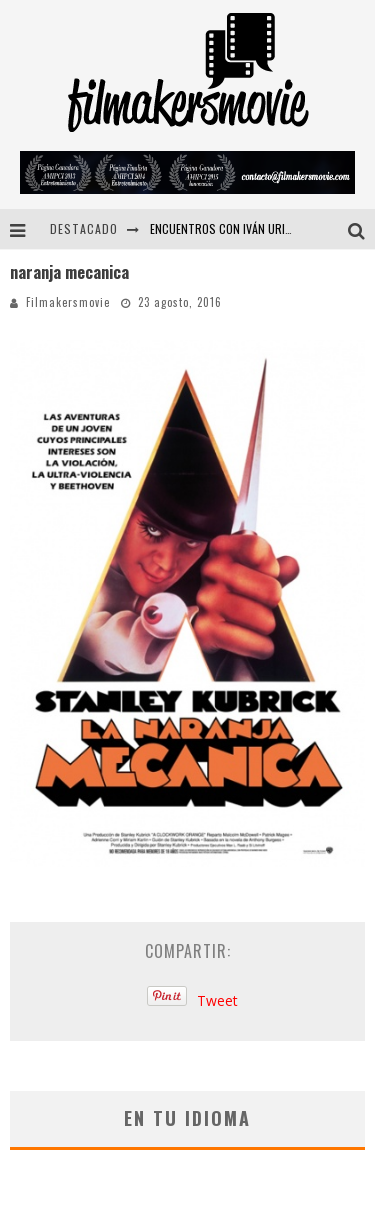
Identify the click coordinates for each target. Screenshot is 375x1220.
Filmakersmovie (68, 302)
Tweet (217, 1000)
